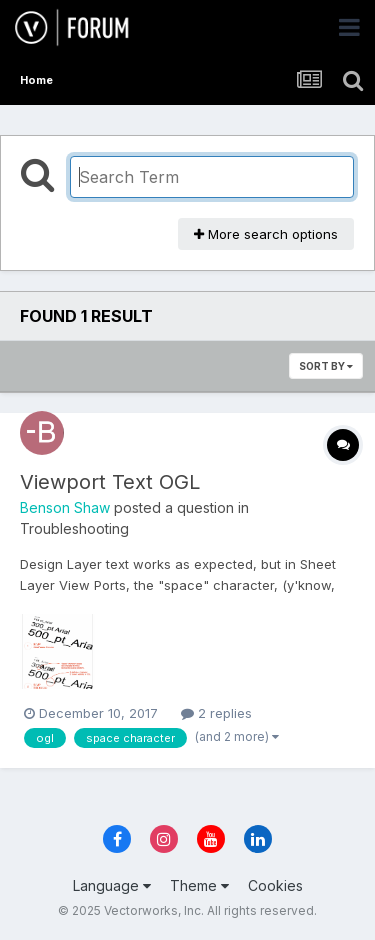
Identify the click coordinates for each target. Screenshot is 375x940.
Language (112, 885)
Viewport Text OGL (110, 482)
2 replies (216, 713)
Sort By (326, 366)
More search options (266, 234)
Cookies (275, 885)
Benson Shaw (65, 507)
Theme (199, 885)
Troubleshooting (74, 528)
